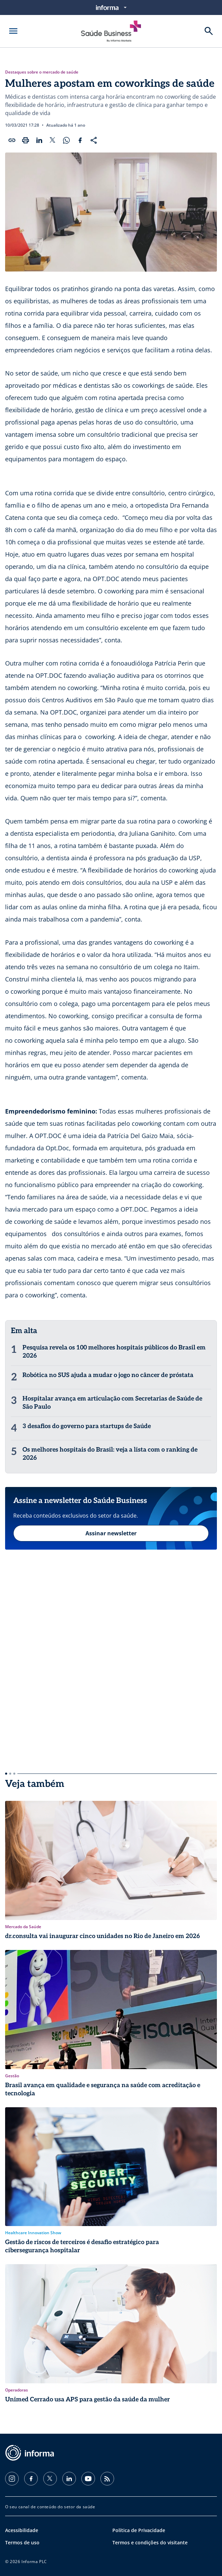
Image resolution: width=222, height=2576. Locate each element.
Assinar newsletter (111, 1533)
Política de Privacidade (138, 2530)
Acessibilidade (21, 2530)
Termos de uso (22, 2542)
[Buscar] (209, 31)
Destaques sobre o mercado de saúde (41, 72)
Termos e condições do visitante (150, 2542)
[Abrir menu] (13, 31)
